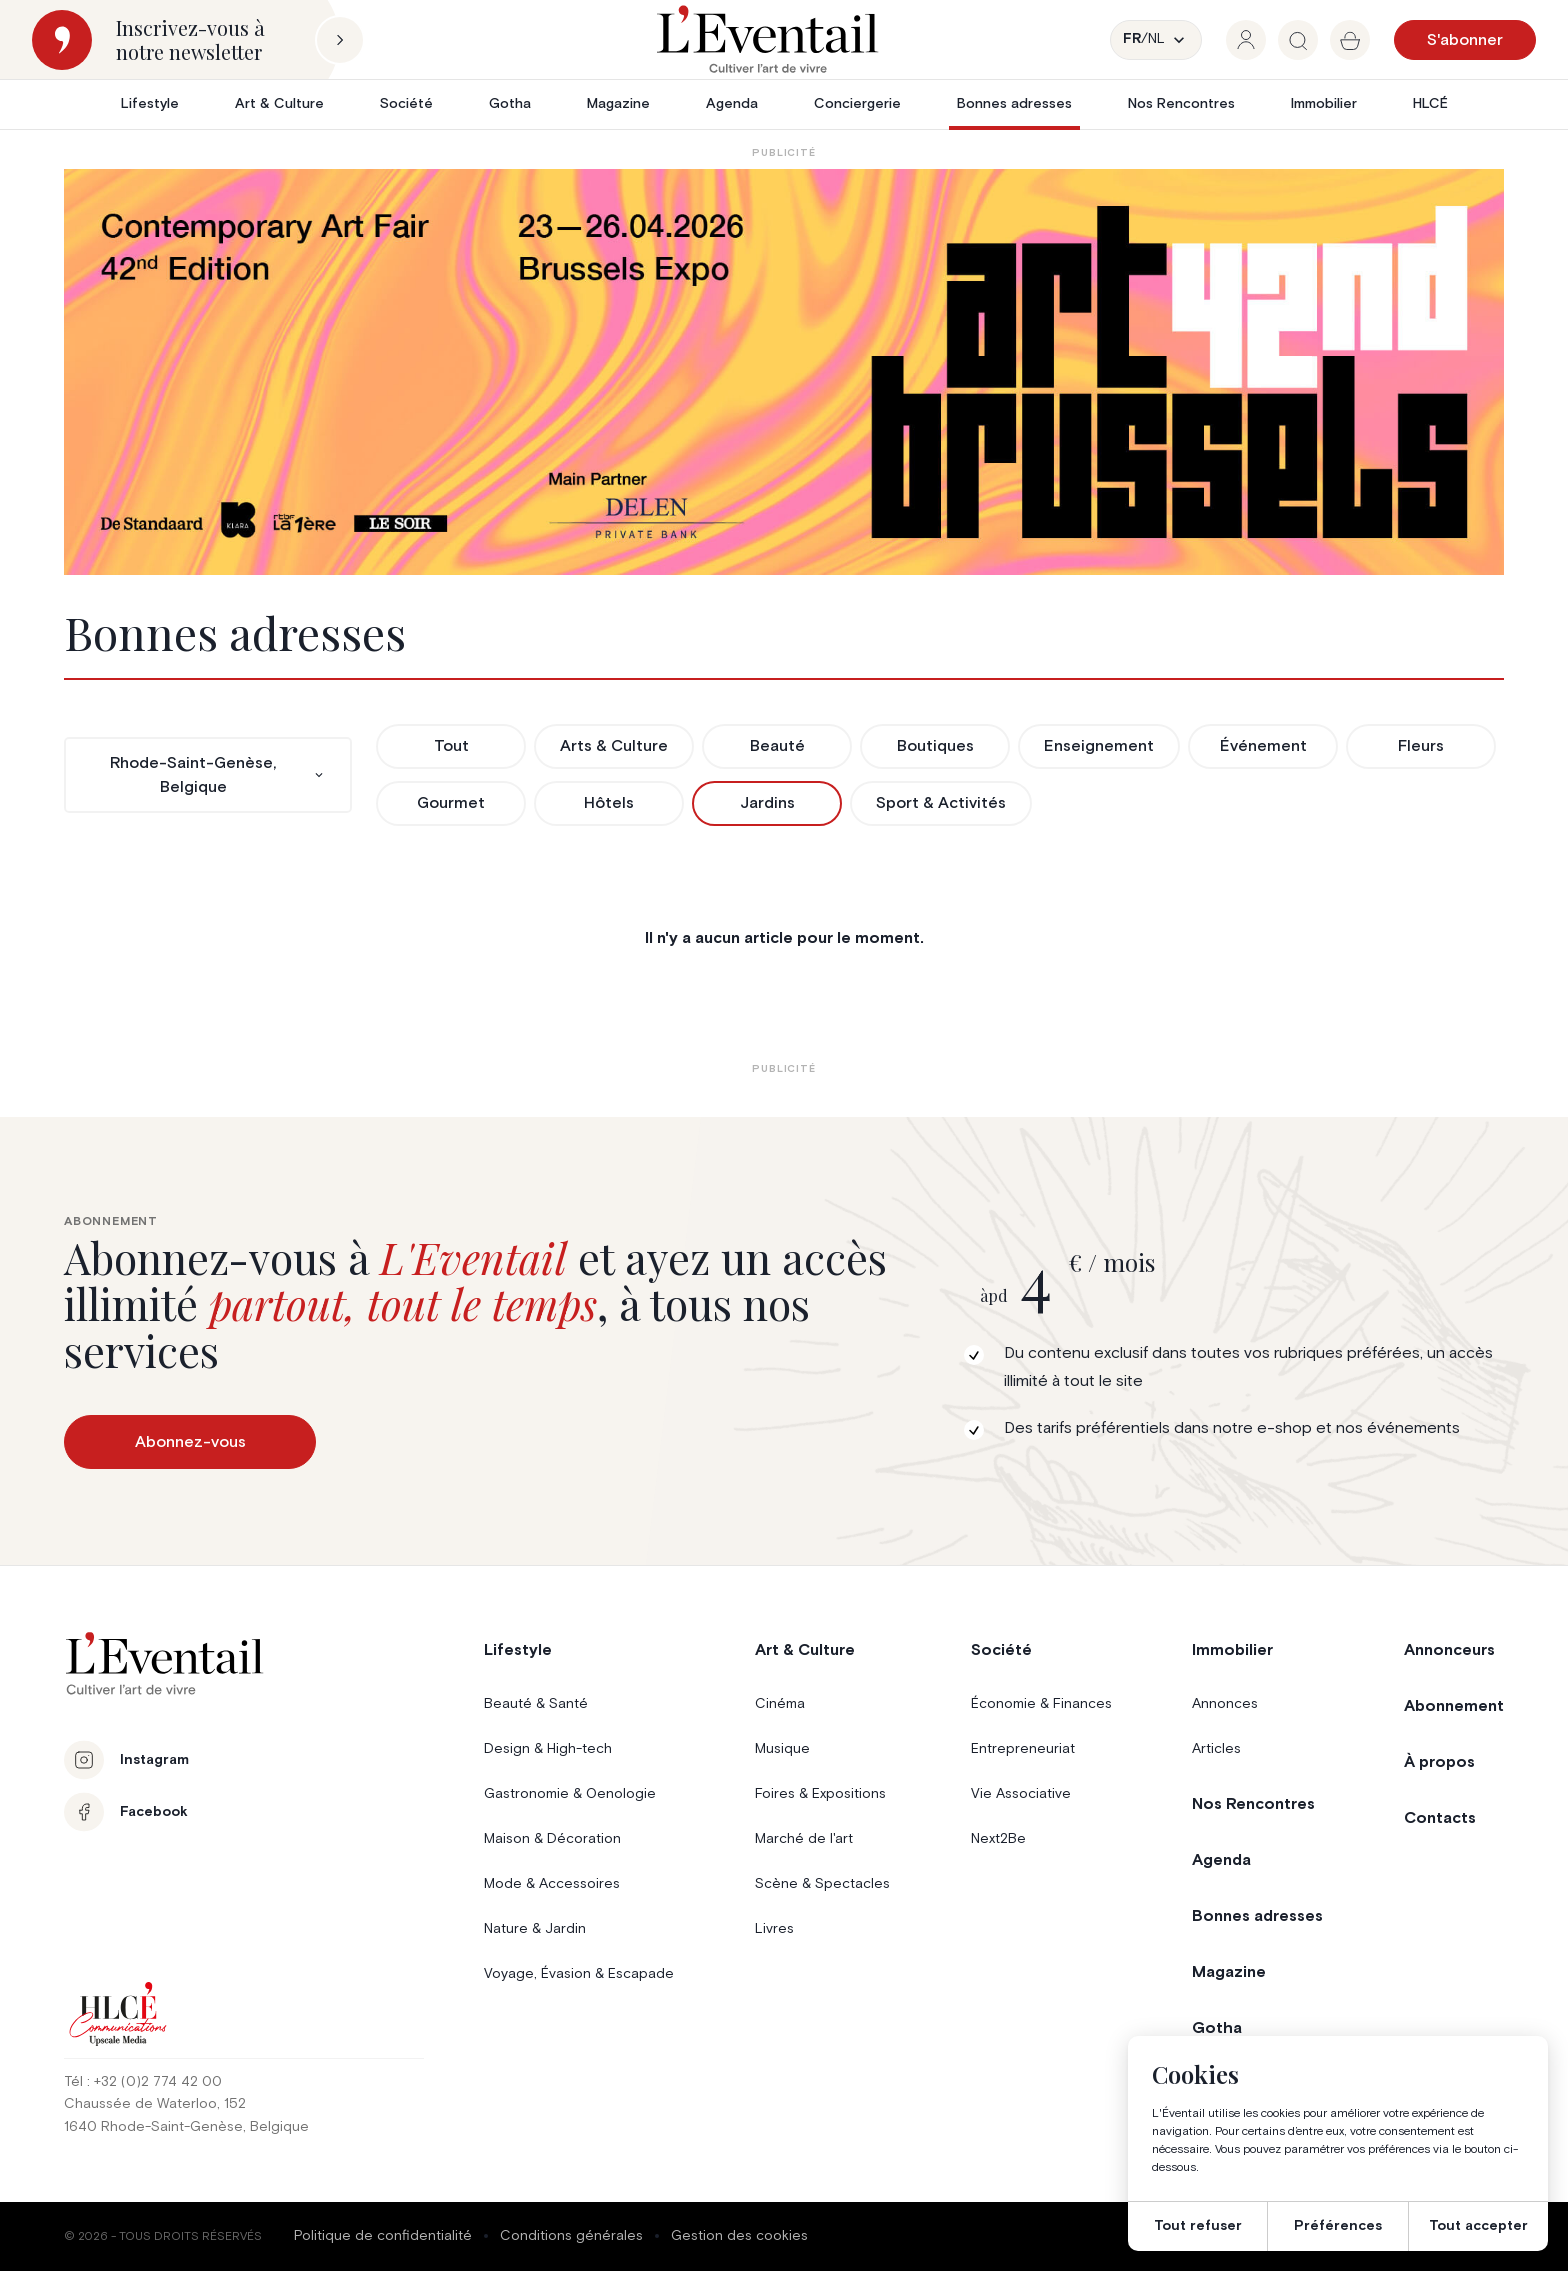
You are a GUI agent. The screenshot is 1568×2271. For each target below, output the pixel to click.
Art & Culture (279, 104)
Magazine (618, 104)
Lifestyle (150, 104)
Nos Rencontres (1181, 104)
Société (406, 104)
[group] (1246, 40)
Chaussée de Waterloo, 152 (155, 2104)
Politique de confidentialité (383, 2236)
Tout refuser (1198, 2226)
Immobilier (1324, 104)
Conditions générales (571, 2236)
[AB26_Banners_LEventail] (784, 372)
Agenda (732, 104)
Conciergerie (857, 104)
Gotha (510, 104)
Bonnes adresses (1014, 104)
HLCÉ (1430, 104)
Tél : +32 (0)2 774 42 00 (143, 2082)
